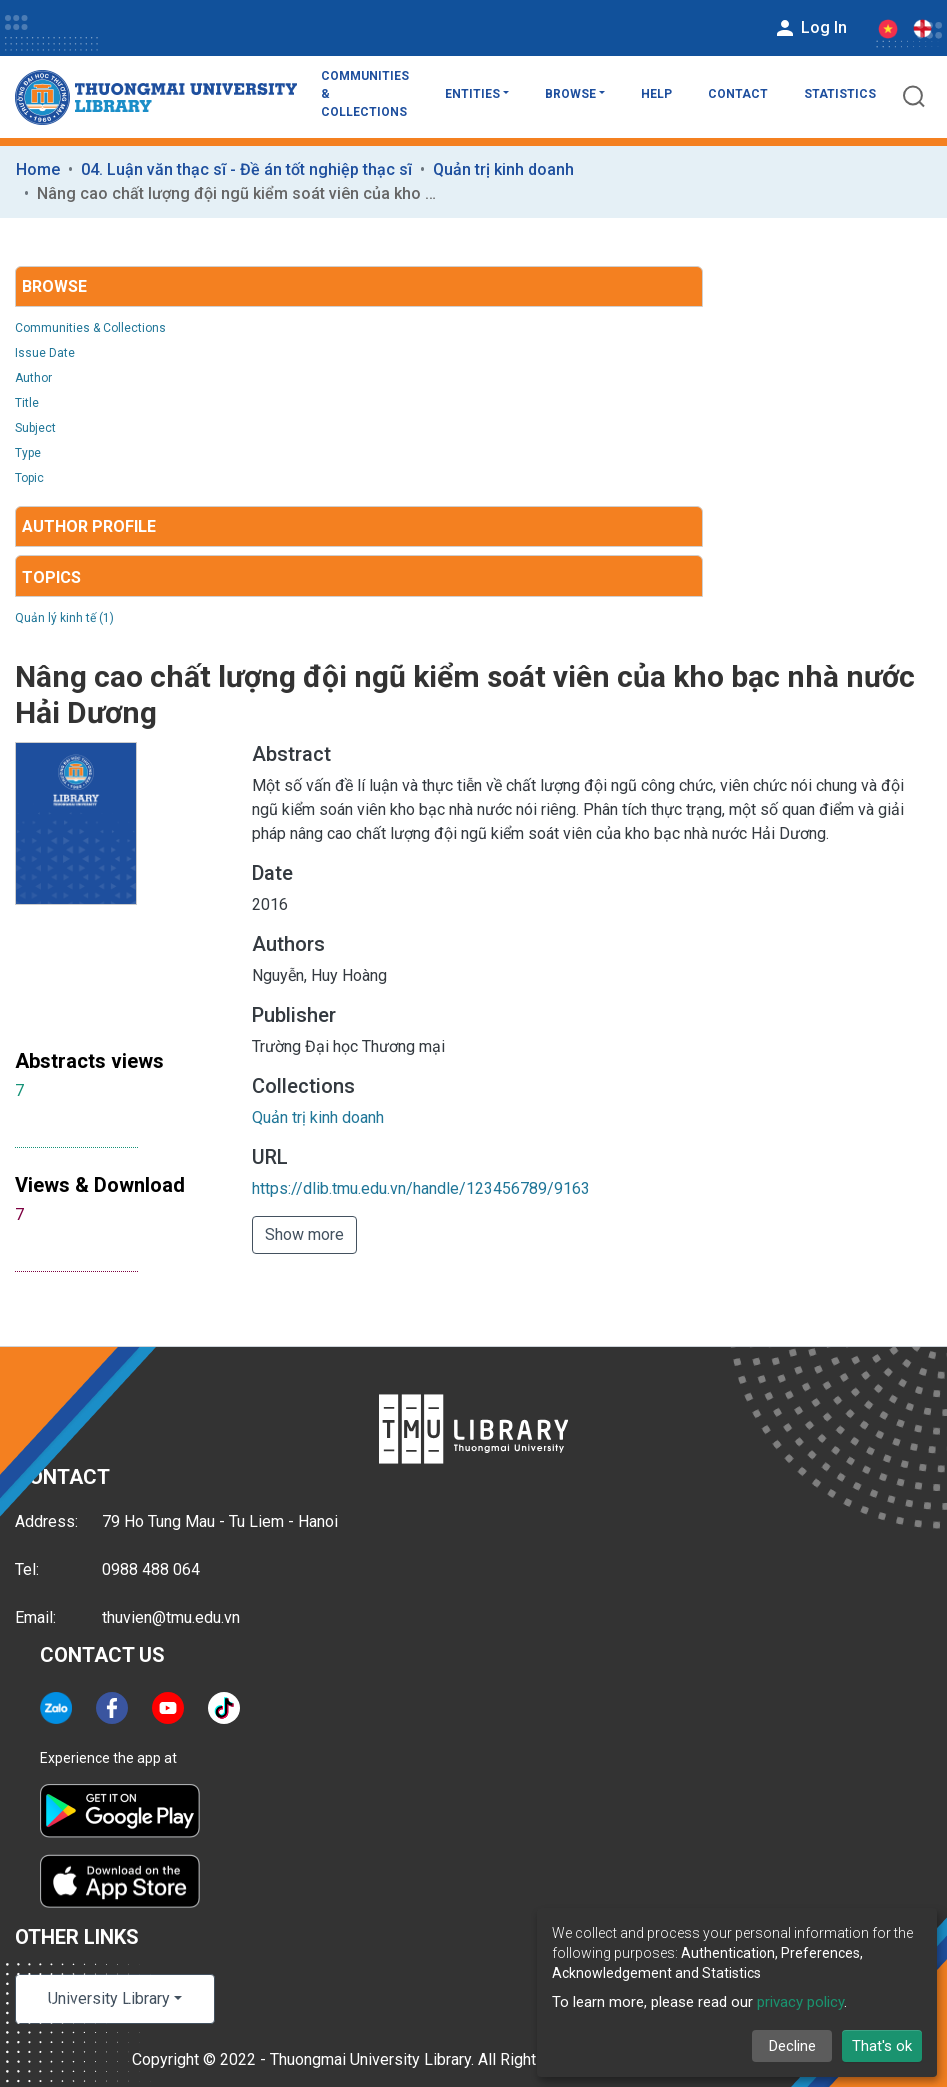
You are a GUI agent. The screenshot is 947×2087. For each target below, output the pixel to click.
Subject (35, 428)
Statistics (840, 94)
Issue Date (45, 353)
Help (656, 94)
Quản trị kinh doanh (503, 169)
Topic (29, 478)
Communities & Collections (365, 94)
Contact (738, 94)
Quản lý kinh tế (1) (64, 618)
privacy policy (800, 2002)
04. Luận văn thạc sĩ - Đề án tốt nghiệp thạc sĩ (246, 169)
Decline (792, 2046)
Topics (51, 577)
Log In (810, 28)
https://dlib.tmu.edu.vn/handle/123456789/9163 (421, 1188)
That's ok (882, 2046)
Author (33, 378)
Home (38, 169)
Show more (304, 1234)
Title (27, 403)
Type (28, 453)
